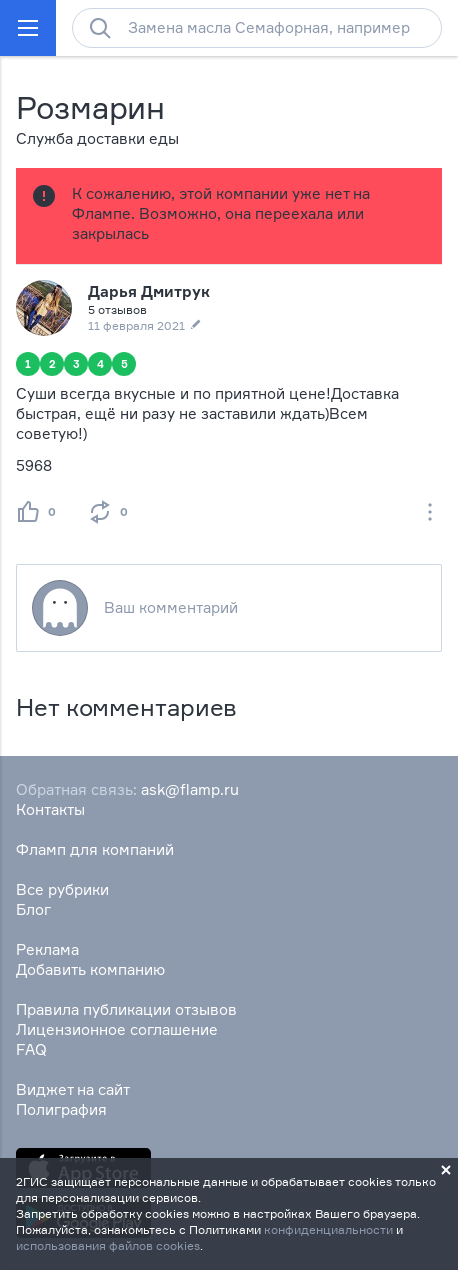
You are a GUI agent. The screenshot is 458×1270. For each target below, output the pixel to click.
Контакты (50, 809)
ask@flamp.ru (190, 789)
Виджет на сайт (73, 1089)
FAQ (31, 1049)
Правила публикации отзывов (126, 1009)
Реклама (47, 949)
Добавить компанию (90, 969)
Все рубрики (62, 889)
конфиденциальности (328, 1229)
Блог (33, 909)
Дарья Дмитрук (149, 291)
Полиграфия (61, 1109)
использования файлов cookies (108, 1245)
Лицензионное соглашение (117, 1029)
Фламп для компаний (95, 849)
